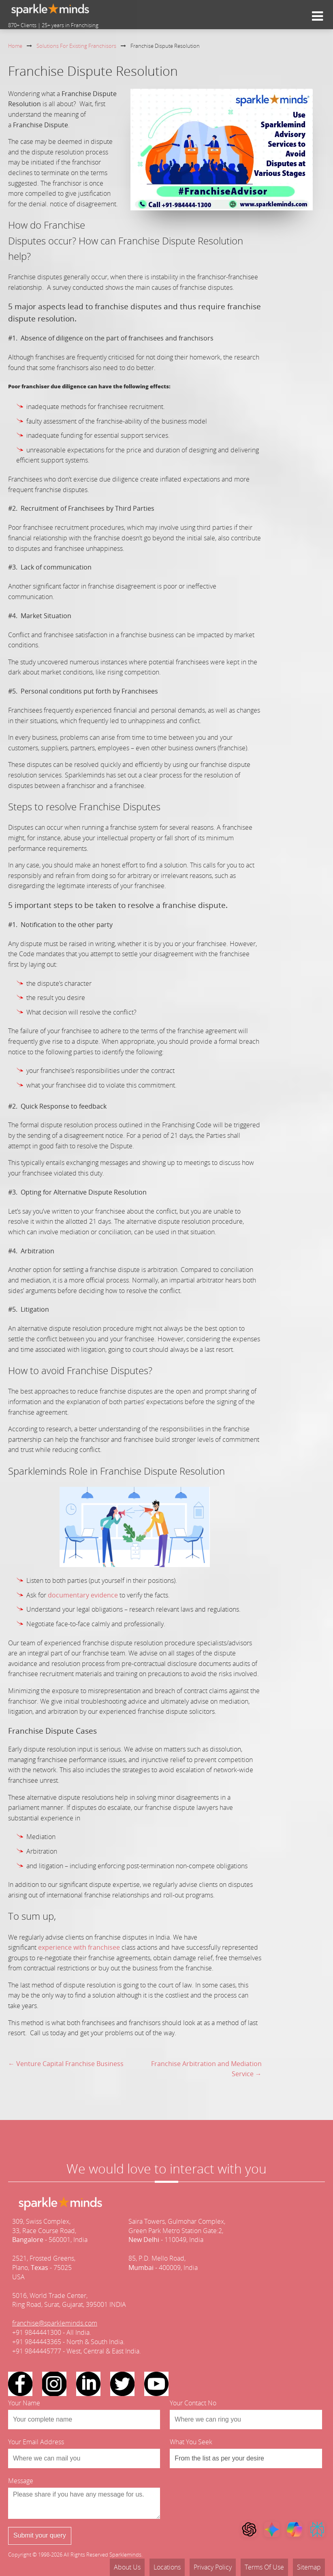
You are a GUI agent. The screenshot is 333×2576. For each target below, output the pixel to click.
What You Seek (191, 2441)
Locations (167, 2567)
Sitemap (309, 2567)
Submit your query (39, 2535)
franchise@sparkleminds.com (54, 2323)
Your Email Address (36, 2441)
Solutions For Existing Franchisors (76, 45)
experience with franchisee (79, 1947)
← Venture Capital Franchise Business (66, 2063)
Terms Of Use (264, 2567)
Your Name (24, 2402)
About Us (127, 2567)
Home (15, 45)
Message (20, 2480)
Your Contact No (193, 2402)
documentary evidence (83, 1595)
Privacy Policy (213, 2567)
